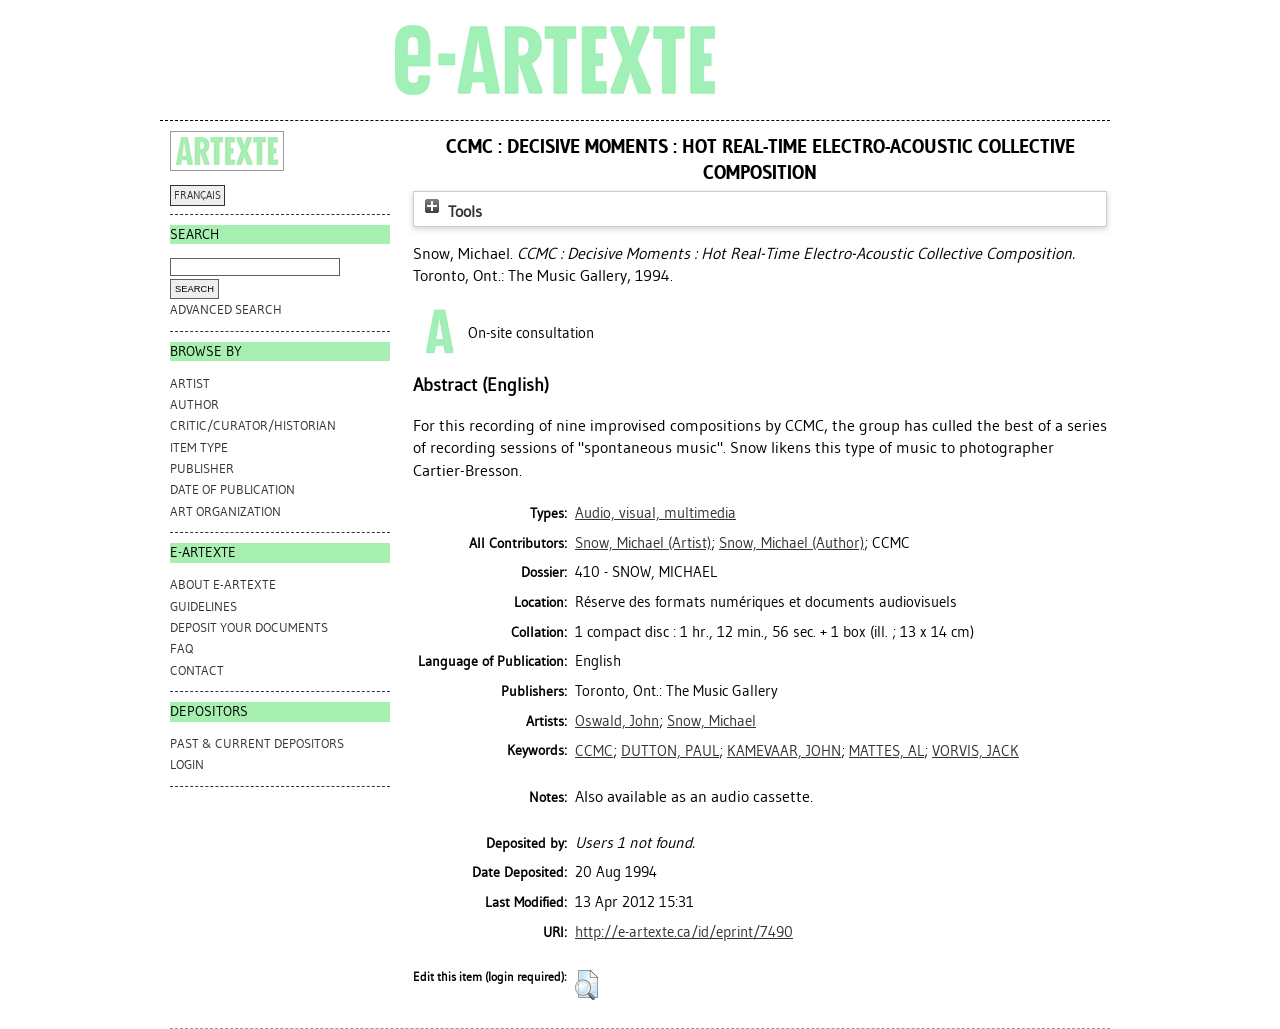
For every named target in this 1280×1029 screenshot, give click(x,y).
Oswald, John (617, 721)
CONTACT (197, 670)
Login (187, 764)
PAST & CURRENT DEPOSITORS (257, 743)
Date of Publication (232, 489)
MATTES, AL (886, 751)
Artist (190, 383)
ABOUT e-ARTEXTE (223, 584)
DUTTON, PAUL (670, 751)
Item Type (199, 447)
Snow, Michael (711, 721)
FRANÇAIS (197, 195)
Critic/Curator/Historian (253, 425)
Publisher (202, 468)
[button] (586, 985)
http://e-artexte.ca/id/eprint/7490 (684, 932)
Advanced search (226, 309)
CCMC (594, 751)
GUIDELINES (203, 606)
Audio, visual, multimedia (655, 513)
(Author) (791, 543)
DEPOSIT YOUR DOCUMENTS (249, 627)
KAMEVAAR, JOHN (784, 751)
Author (194, 404)
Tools (451, 211)
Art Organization (225, 511)
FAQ (181, 648)
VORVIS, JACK (975, 751)
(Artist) (643, 543)
